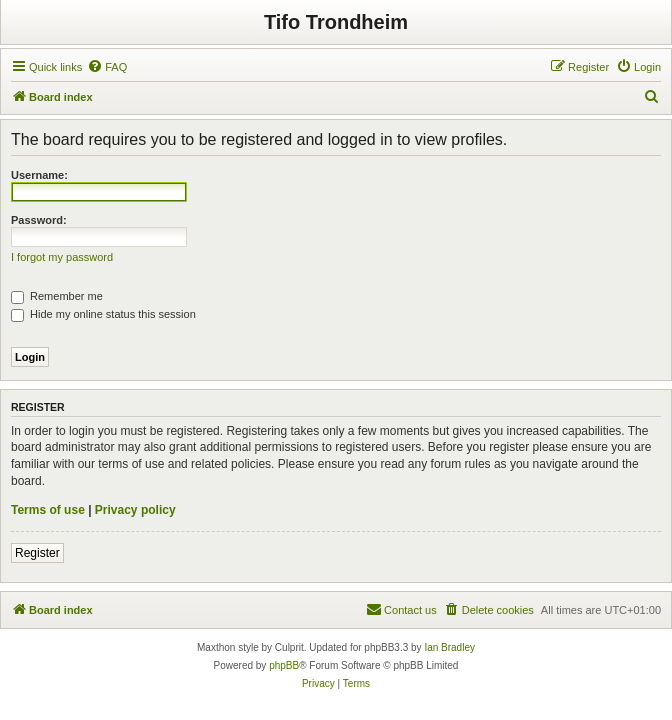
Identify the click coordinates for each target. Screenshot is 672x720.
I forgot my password (62, 257)
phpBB (284, 665)
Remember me (57, 296)
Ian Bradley (449, 647)
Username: (39, 175)
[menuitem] (107, 67)
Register (37, 553)
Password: (39, 220)
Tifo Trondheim (336, 22)
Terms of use (48, 510)
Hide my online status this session (103, 314)
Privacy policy (135, 510)
